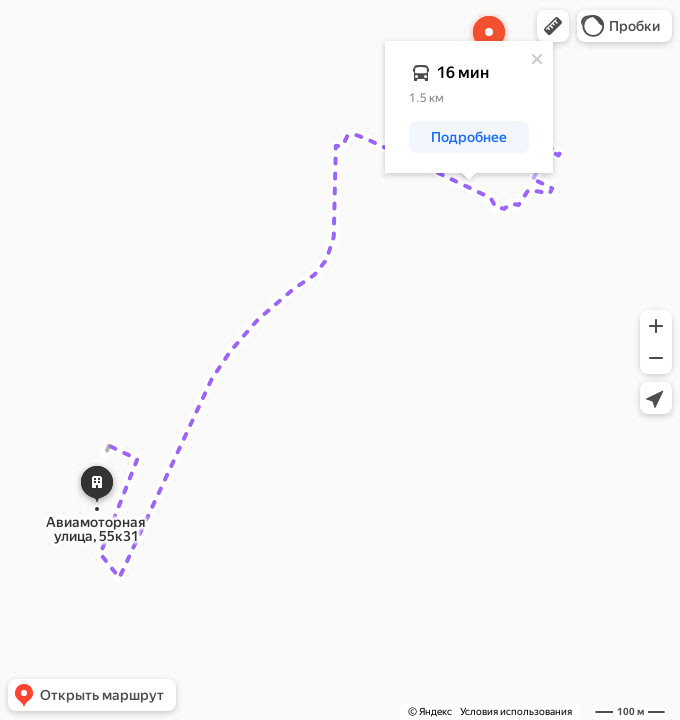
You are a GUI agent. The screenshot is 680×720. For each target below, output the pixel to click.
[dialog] (469, 107)
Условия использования (516, 711)
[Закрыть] (537, 59)
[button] (553, 26)
